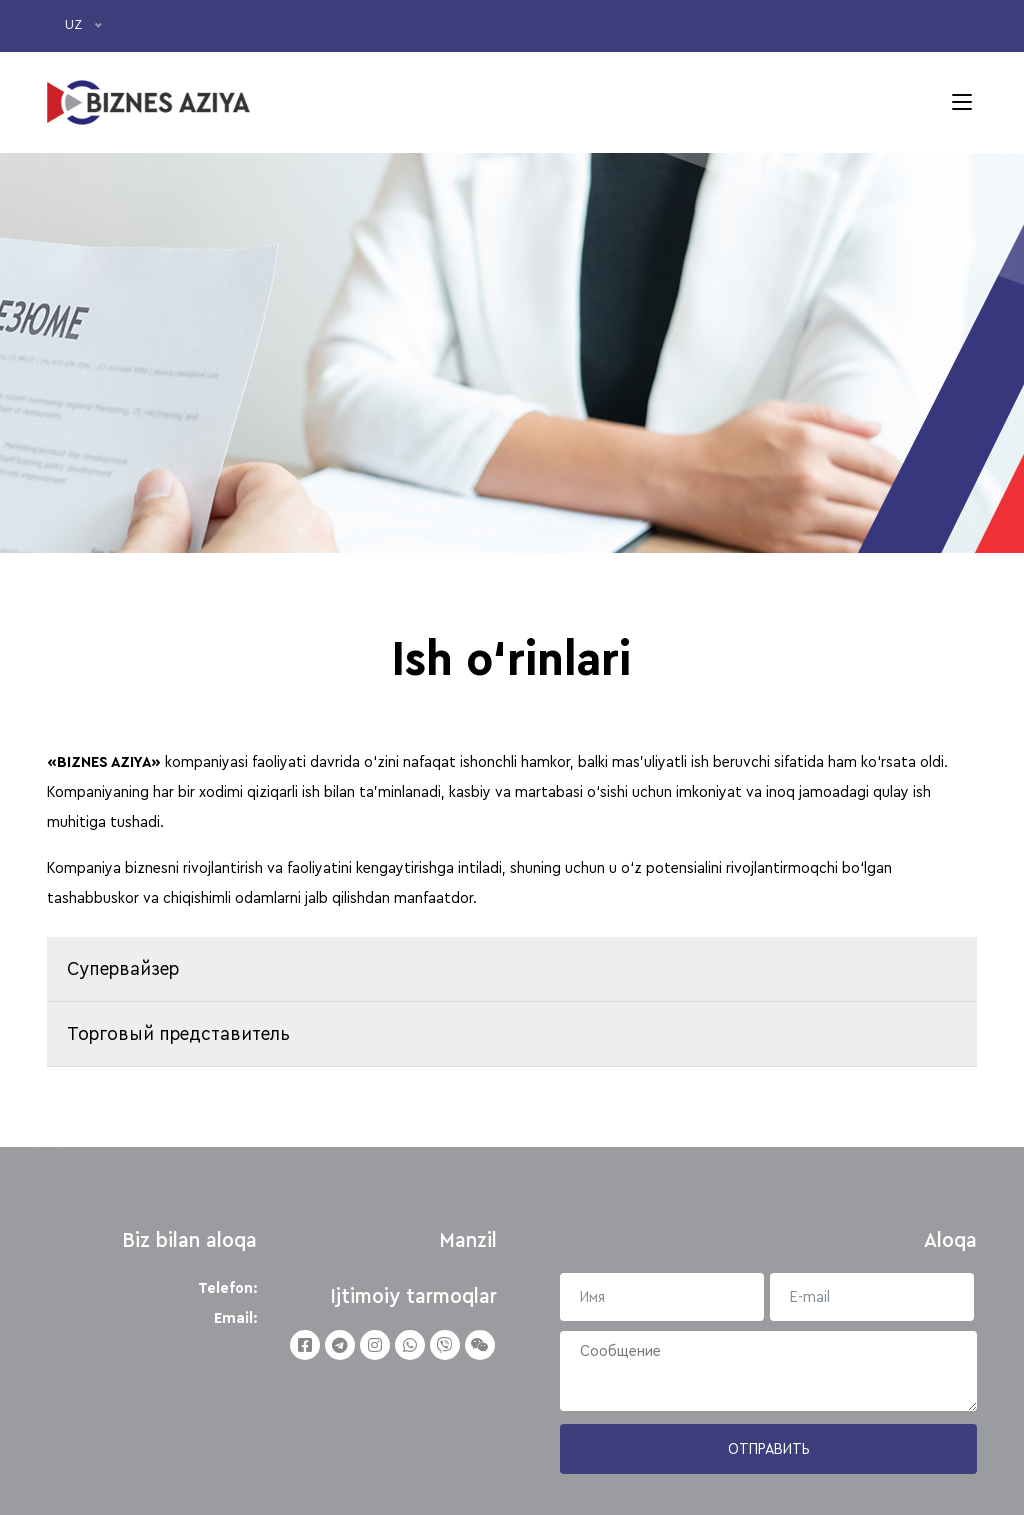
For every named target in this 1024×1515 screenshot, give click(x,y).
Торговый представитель (178, 1034)
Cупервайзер (123, 969)
